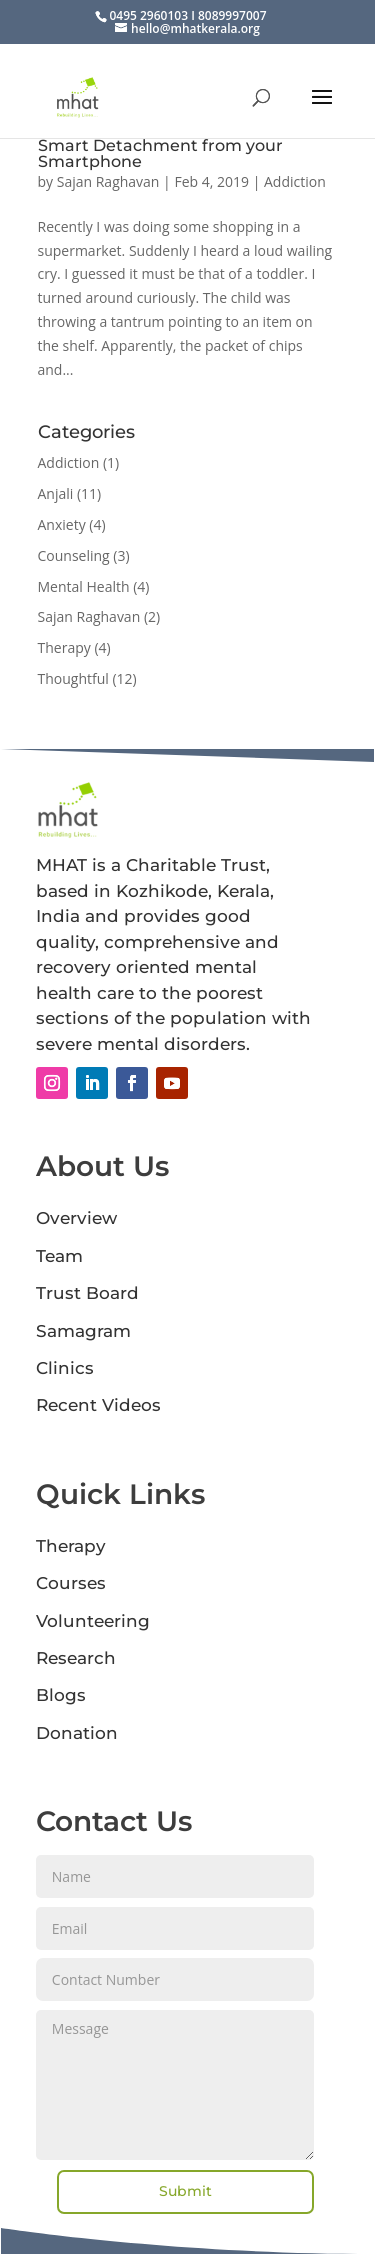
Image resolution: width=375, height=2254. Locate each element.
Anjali (56, 493)
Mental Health (84, 586)
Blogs (61, 1695)
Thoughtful (73, 678)
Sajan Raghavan (108, 181)
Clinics (65, 1368)
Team (59, 1256)
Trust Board (87, 1293)
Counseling (74, 555)
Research (76, 1658)
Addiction (295, 181)
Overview (76, 1218)
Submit (185, 2191)
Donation (77, 1733)
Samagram (83, 1331)
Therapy (64, 647)
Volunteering (93, 1621)
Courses (71, 1583)
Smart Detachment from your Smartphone (160, 153)
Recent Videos (98, 1405)
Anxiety (62, 524)
